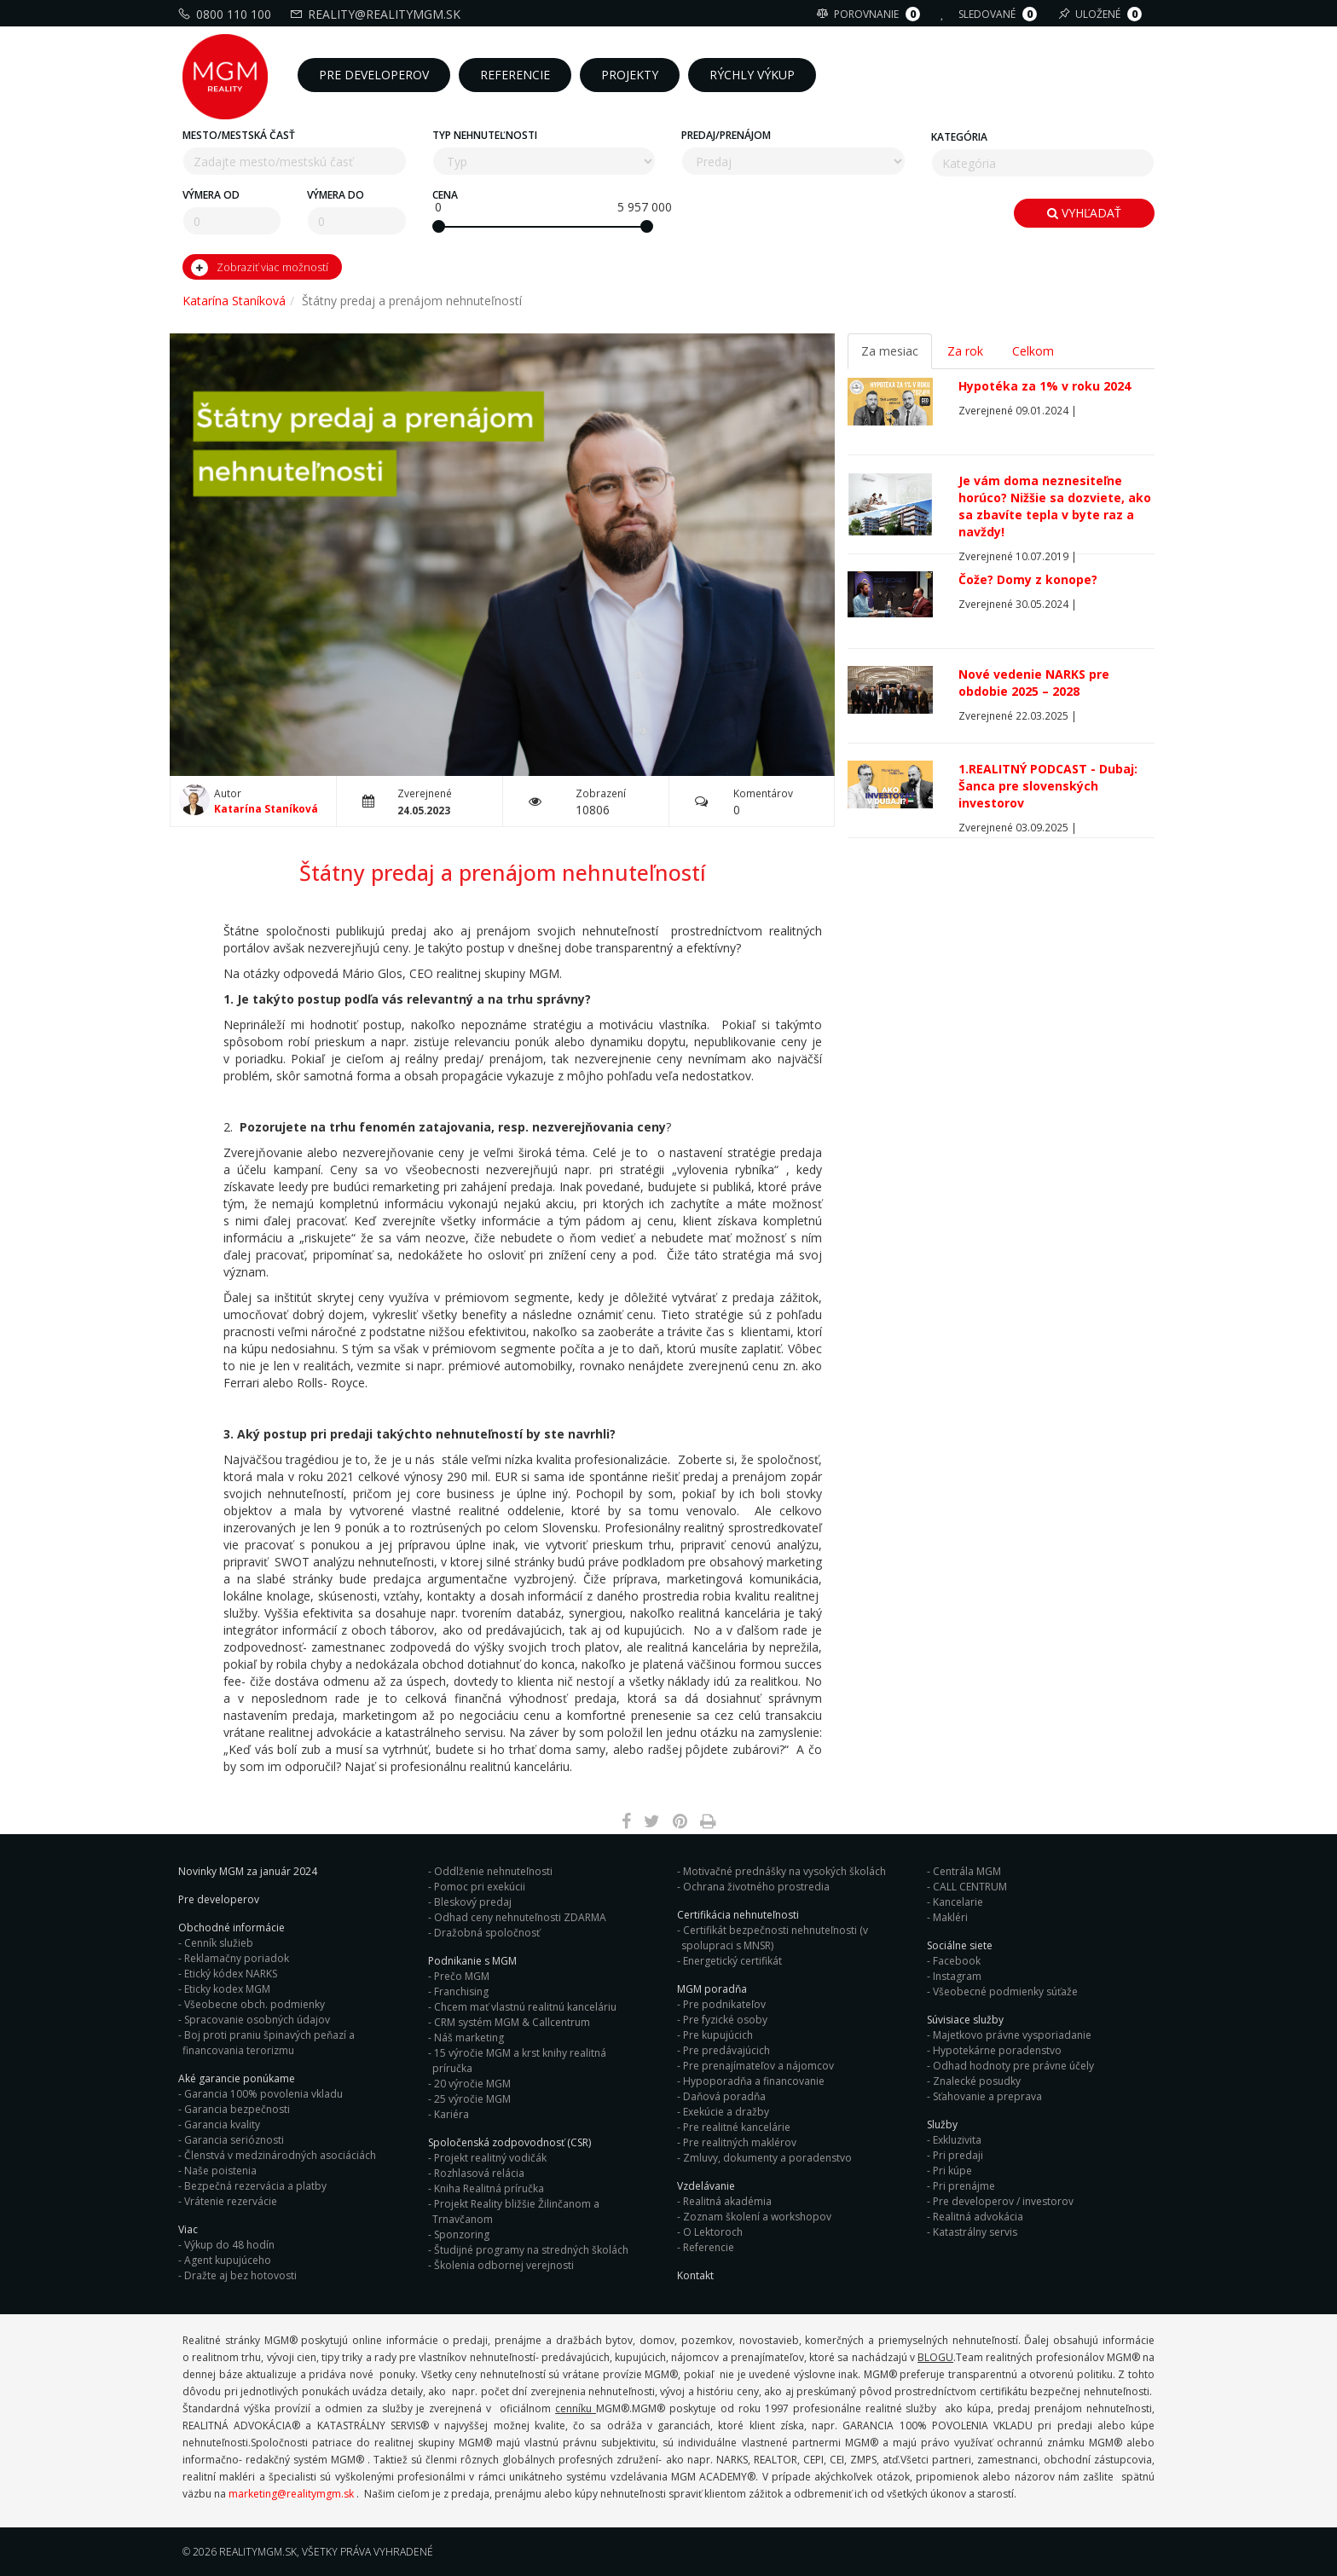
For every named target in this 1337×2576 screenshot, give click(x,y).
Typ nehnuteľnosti (484, 135)
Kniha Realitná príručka (489, 2188)
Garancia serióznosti (234, 2140)
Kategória (959, 137)
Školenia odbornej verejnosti (504, 2265)
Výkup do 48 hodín (229, 2244)
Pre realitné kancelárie (736, 2127)
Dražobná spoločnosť (487, 1932)
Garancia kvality (222, 2124)
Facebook (957, 1961)
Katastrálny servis (975, 2232)
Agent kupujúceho (227, 2260)
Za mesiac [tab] (889, 351)
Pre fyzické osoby (725, 2019)
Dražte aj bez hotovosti (240, 2275)
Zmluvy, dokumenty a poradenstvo (767, 2158)
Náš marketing (469, 2037)
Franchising (461, 1991)
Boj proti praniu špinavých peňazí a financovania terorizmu (268, 2043)
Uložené (1102, 14)
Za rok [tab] (965, 351)
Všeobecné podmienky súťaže (1005, 1991)
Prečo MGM (461, 1976)
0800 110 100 (226, 14)
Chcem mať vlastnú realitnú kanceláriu (525, 2007)
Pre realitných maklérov (739, 2142)
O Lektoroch (713, 2232)
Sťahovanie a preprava (987, 2096)
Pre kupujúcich (718, 2035)
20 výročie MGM (472, 2083)
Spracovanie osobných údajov (257, 2019)
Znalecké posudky (977, 2081)
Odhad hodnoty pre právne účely (1013, 2065)
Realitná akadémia (727, 2201)
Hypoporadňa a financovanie (754, 2081)
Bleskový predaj (473, 1902)
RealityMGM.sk (258, 2551)
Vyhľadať (1084, 213)
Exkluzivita (957, 2140)
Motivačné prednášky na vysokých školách (784, 1871)
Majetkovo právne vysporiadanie (1012, 2035)
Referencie (708, 2247)
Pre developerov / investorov (1003, 2201)
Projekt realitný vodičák (490, 2158)
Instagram (957, 1976)
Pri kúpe (952, 2170)
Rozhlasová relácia (479, 2173)
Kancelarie (958, 1902)
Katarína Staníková (234, 300)
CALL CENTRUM (970, 1886)
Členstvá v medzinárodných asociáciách (280, 2155)
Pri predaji (958, 2155)
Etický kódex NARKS (230, 1973)
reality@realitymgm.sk (377, 14)
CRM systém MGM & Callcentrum (512, 2022)
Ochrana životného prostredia (756, 1886)
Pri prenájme (964, 2186)
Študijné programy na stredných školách (531, 2250)
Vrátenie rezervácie (230, 2201)
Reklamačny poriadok (236, 1958)
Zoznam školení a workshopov (757, 2216)
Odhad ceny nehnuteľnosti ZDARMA (520, 1917)
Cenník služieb (218, 1943)
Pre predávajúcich (726, 2050)
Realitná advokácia (978, 2216)
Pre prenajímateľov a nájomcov (758, 2065)
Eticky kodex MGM (227, 1989)
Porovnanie (870, 14)
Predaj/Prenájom (726, 135)
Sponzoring (461, 2234)
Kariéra (451, 2114)
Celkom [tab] (1033, 351)
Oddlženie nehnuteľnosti (493, 1871)
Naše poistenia (220, 2170)
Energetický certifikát (732, 1961)
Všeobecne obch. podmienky (254, 2004)
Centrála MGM (967, 1871)
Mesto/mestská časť (238, 135)
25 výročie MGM (472, 2099)
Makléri (950, 1917)
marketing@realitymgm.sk (291, 2493)
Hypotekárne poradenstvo (997, 2050)
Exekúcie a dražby (726, 2111)
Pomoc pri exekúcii (479, 1886)
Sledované (991, 14)
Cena (445, 195)
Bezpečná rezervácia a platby (255, 2186)
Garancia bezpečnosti (237, 2109)
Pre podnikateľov (724, 2004)
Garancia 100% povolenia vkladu (263, 2094)
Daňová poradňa (724, 2096)
